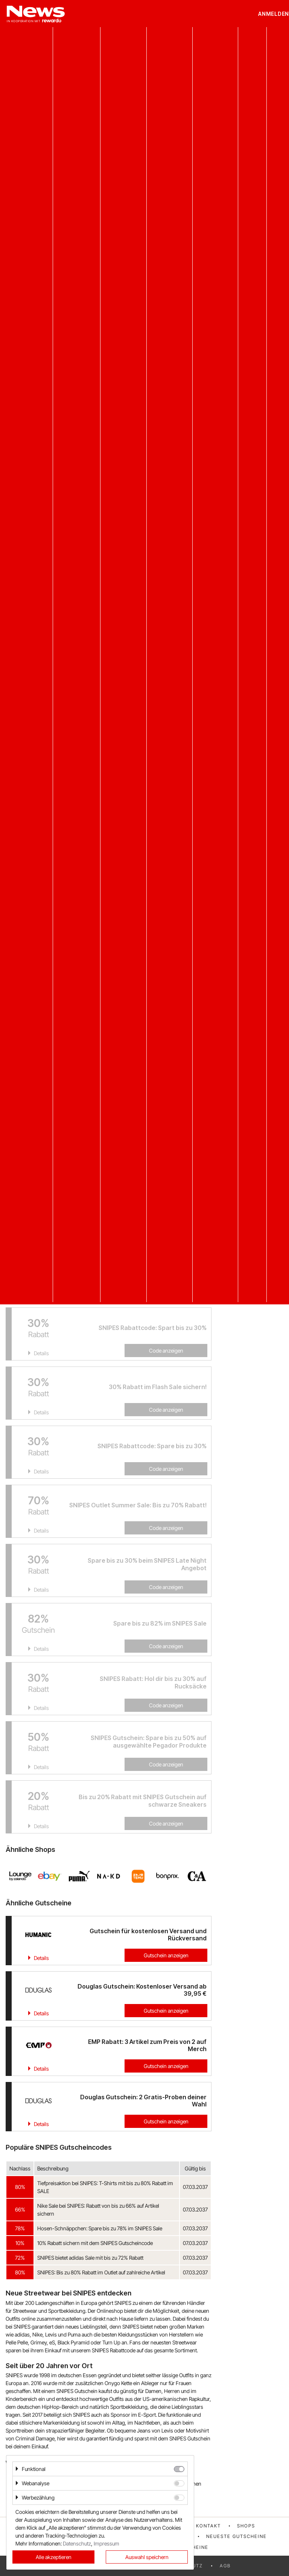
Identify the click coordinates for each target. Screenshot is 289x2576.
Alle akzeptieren (53, 2557)
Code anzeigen (166, 1409)
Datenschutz (77, 2543)
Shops (246, 2526)
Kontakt (208, 2526)
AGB (225, 2565)
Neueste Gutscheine (236, 2536)
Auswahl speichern (147, 2557)
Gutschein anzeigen (166, 1955)
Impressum (106, 2543)
